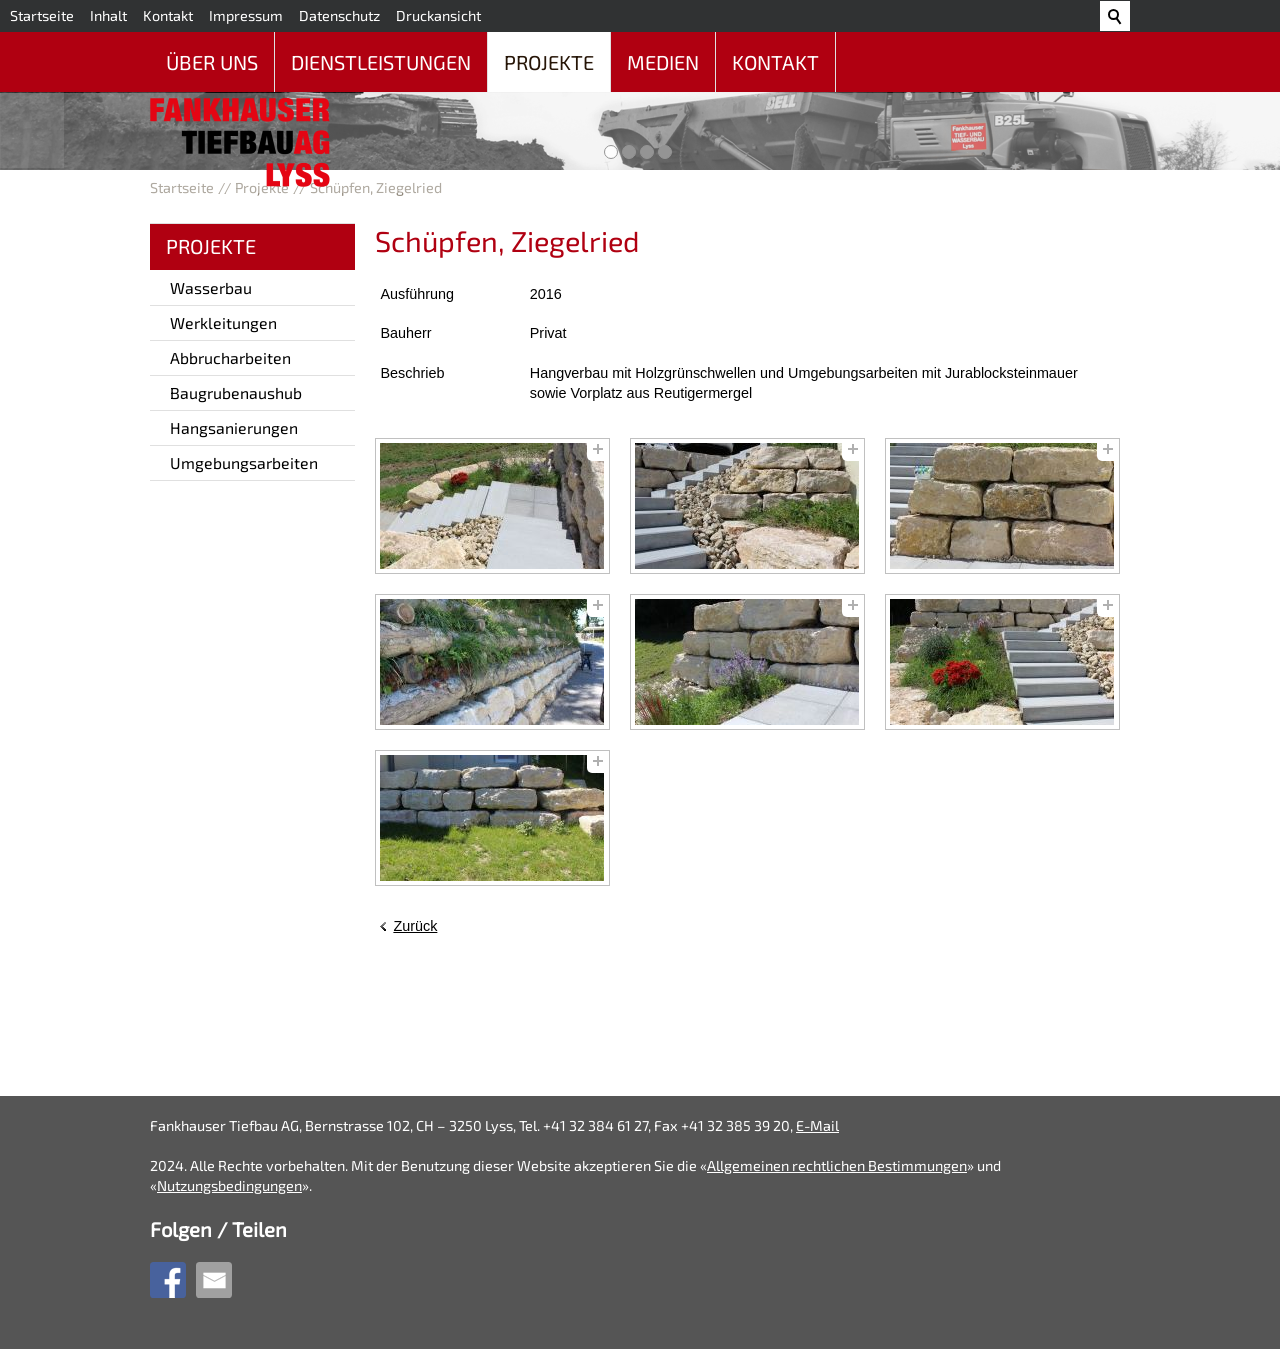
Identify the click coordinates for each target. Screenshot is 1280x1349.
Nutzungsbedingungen (229, 1185)
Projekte (549, 62)
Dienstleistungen (381, 62)
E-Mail (817, 1125)
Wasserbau (211, 287)
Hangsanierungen (234, 427)
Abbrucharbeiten (230, 357)
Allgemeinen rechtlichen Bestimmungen (837, 1165)
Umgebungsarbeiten (244, 462)
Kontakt (775, 62)
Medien (663, 62)
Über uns (212, 62)
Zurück (415, 926)
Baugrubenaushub (236, 392)
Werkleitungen (223, 322)
